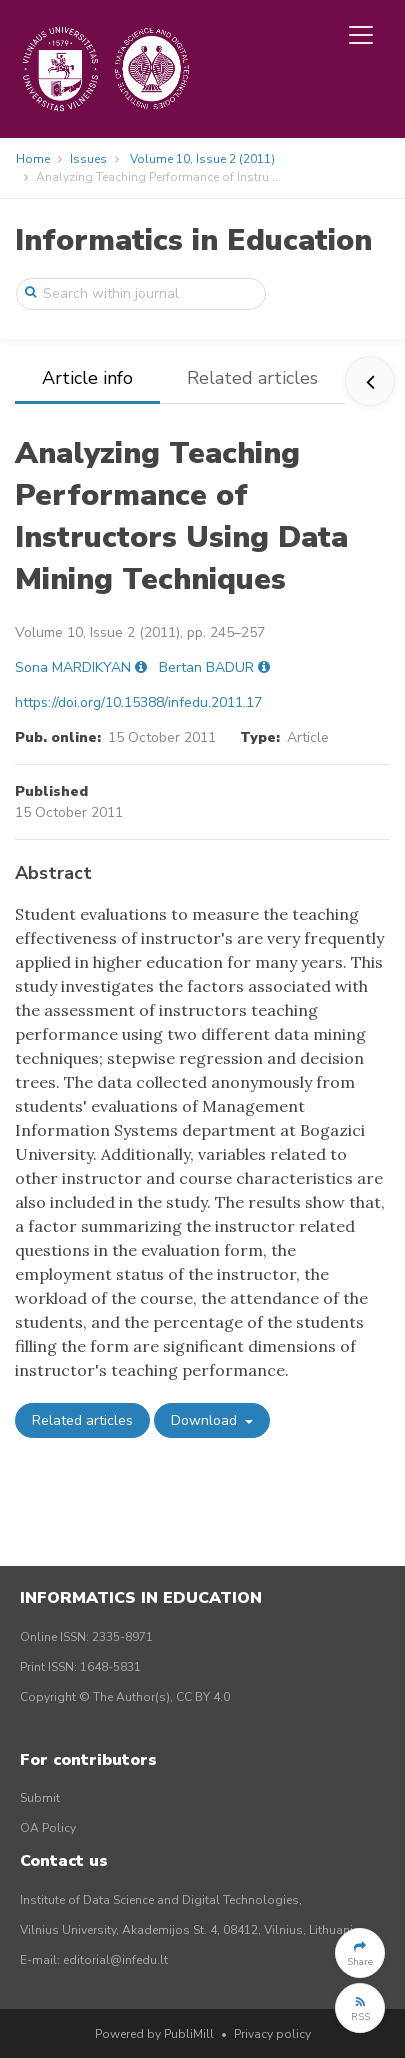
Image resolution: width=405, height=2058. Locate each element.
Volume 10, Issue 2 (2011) (202, 159)
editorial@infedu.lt (115, 1960)
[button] (360, 1953)
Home (33, 159)
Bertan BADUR (206, 667)
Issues (88, 159)
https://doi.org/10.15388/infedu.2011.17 (138, 702)
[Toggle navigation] (361, 35)
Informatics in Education (193, 240)
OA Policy (48, 1828)
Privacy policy (272, 2034)
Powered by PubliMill (154, 2034)
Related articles (252, 378)
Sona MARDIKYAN (73, 667)
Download (206, 1420)
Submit (40, 1798)
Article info (87, 378)
